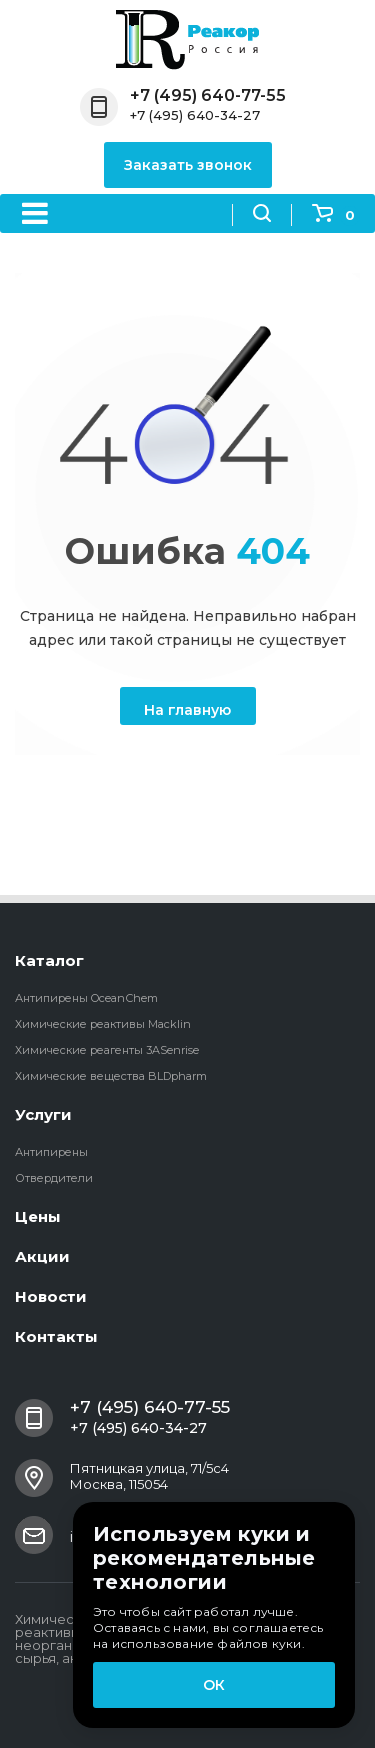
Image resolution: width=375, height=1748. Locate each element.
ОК (214, 1685)
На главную (187, 710)
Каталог (49, 960)
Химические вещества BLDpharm (111, 1076)
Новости (51, 1296)
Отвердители (54, 1178)
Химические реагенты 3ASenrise (107, 1050)
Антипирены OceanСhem (86, 998)
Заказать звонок (188, 165)
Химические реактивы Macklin (103, 1024)
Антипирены (51, 1152)
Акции (42, 1256)
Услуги (43, 1114)
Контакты (56, 1336)
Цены (38, 1216)
